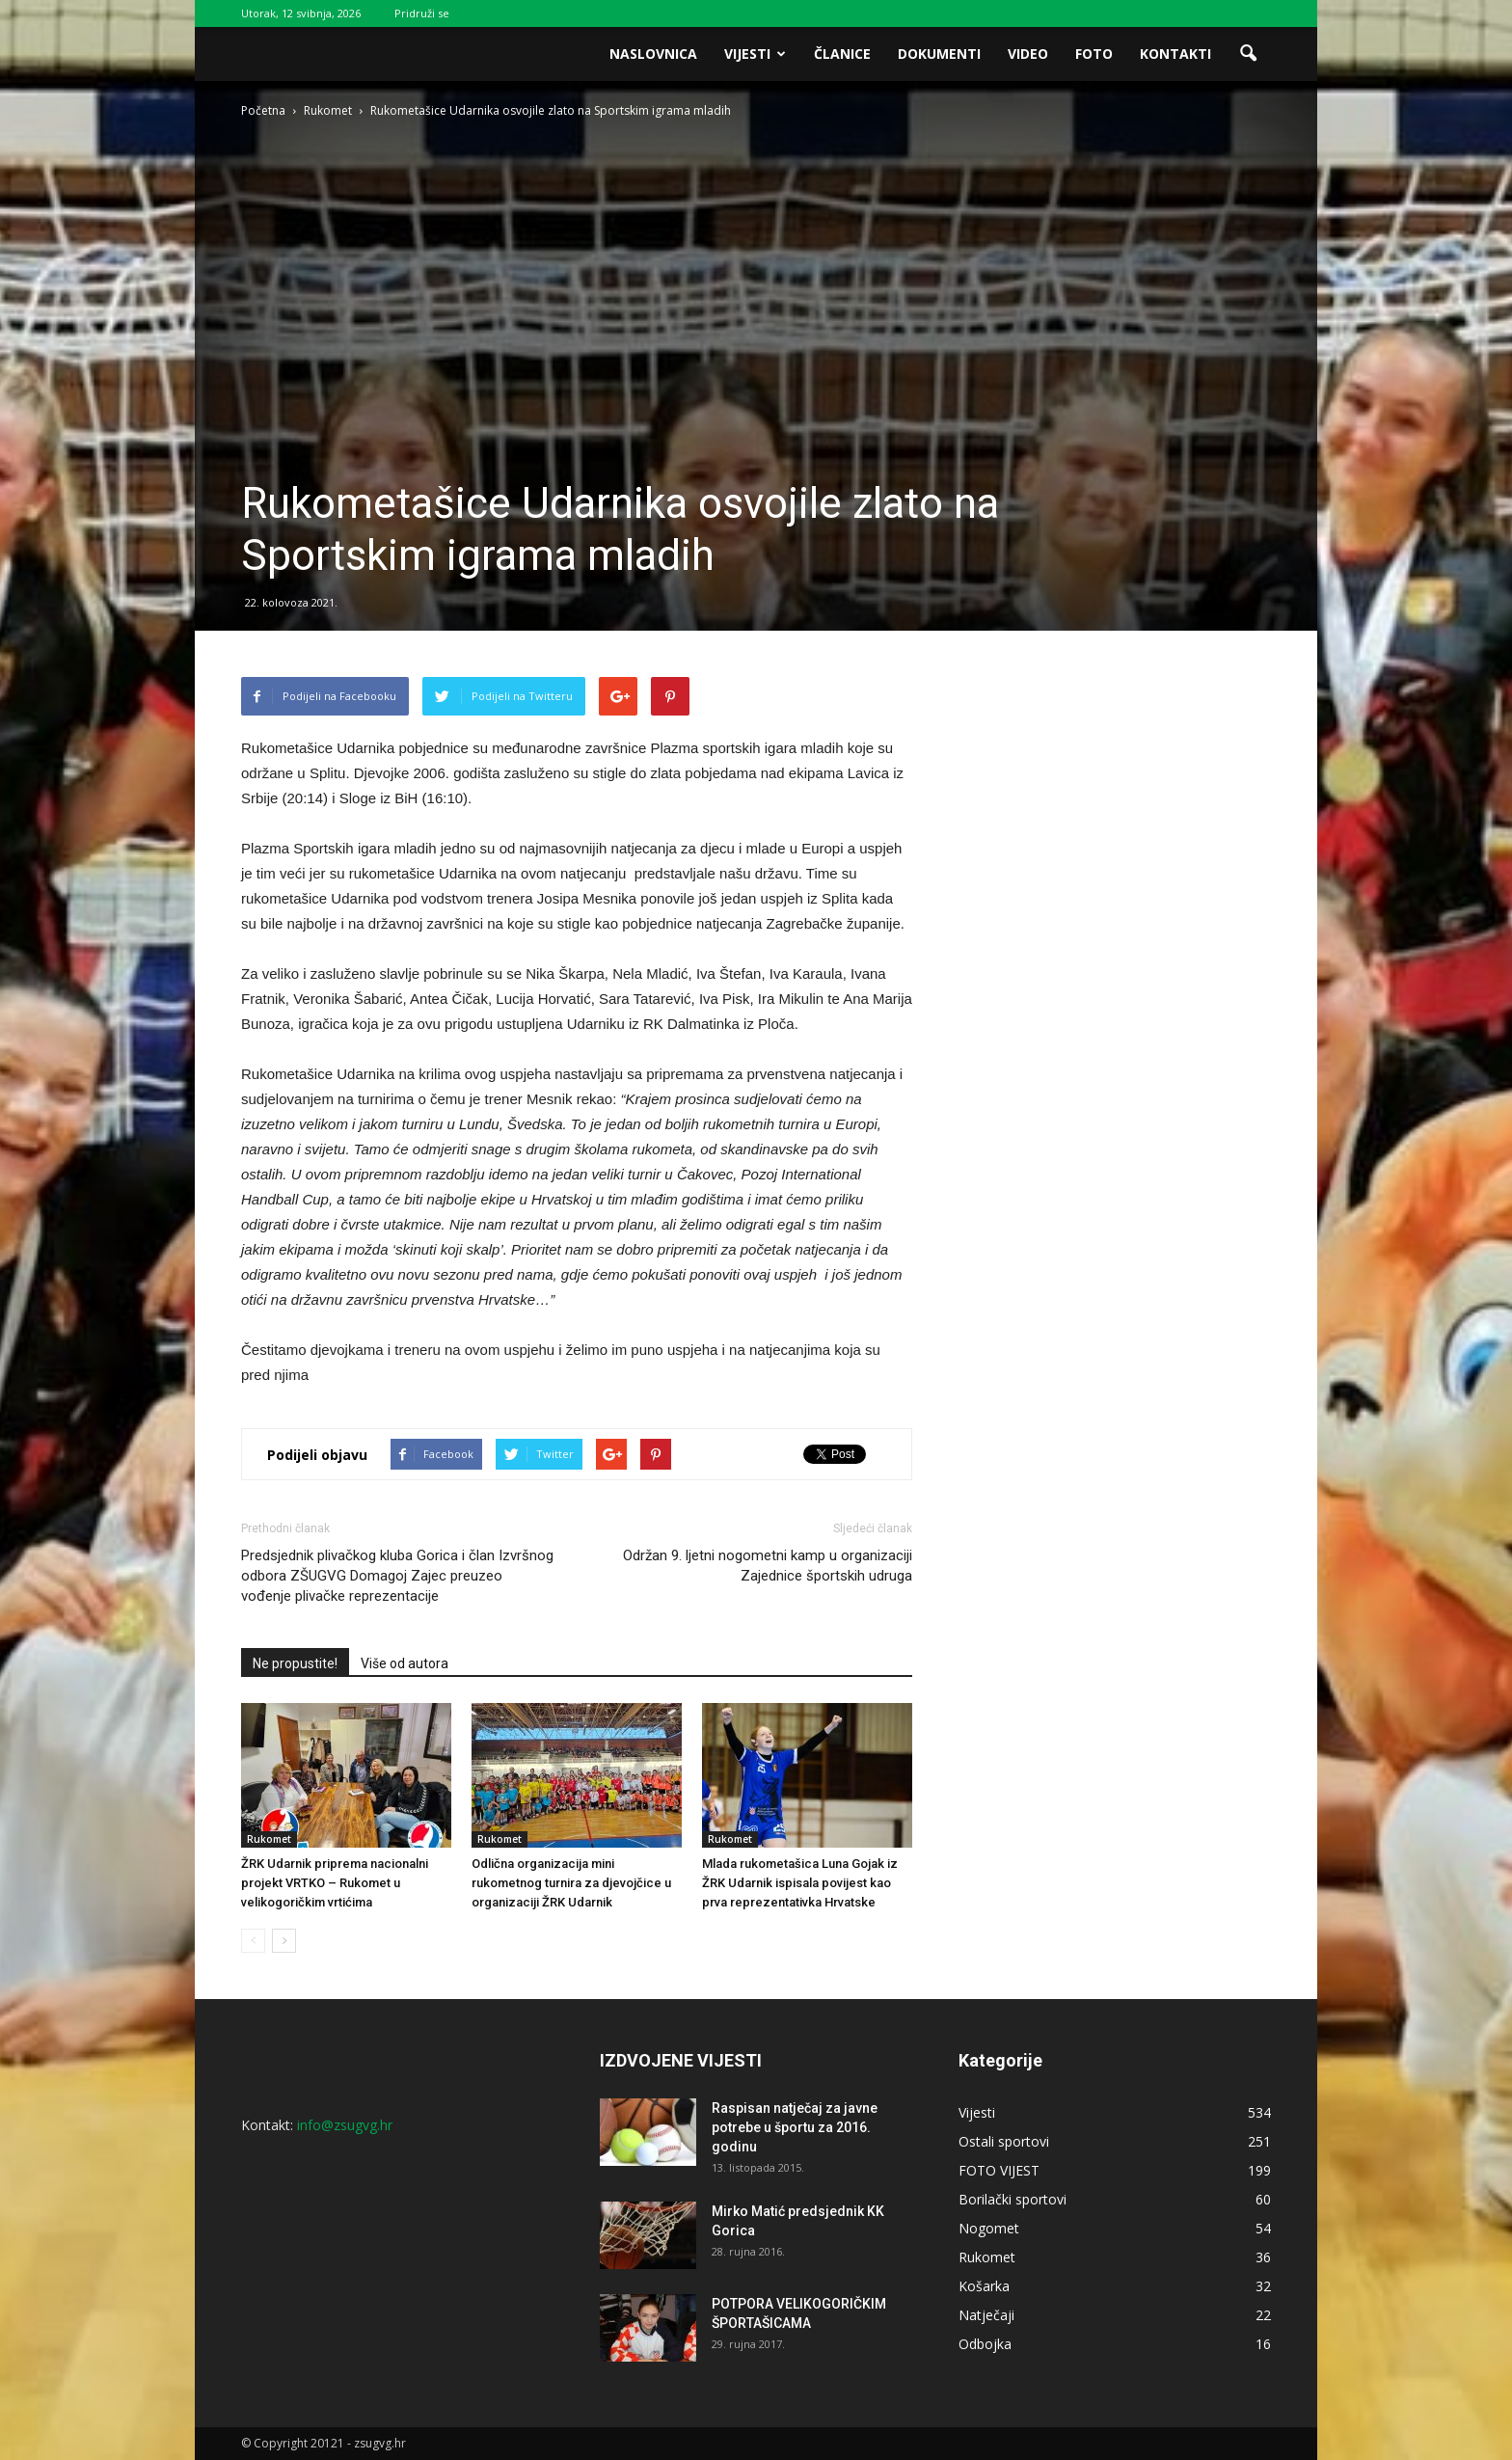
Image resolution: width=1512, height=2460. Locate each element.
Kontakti (1175, 53)
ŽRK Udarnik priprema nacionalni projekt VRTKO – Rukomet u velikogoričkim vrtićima (334, 1882)
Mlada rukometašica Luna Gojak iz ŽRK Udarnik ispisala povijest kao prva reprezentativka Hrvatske (800, 1882)
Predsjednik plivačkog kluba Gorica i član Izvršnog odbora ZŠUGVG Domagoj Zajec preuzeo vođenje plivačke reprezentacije (397, 1576)
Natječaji (986, 2315)
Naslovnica (653, 53)
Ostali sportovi (1003, 2141)
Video (1028, 53)
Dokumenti (939, 53)
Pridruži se (421, 13)
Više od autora (404, 1663)
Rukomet (269, 1839)
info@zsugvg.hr (344, 2125)
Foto (1094, 53)
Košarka (984, 2286)
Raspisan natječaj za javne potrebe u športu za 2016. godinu (795, 2127)
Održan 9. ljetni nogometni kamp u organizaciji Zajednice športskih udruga (767, 1565)
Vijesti (755, 53)
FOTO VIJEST (999, 2170)
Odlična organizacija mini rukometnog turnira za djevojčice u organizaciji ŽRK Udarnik (571, 1882)
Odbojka (985, 2344)
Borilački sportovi (1012, 2199)
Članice (842, 53)
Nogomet (988, 2228)
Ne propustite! (295, 1663)
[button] (1248, 54)
